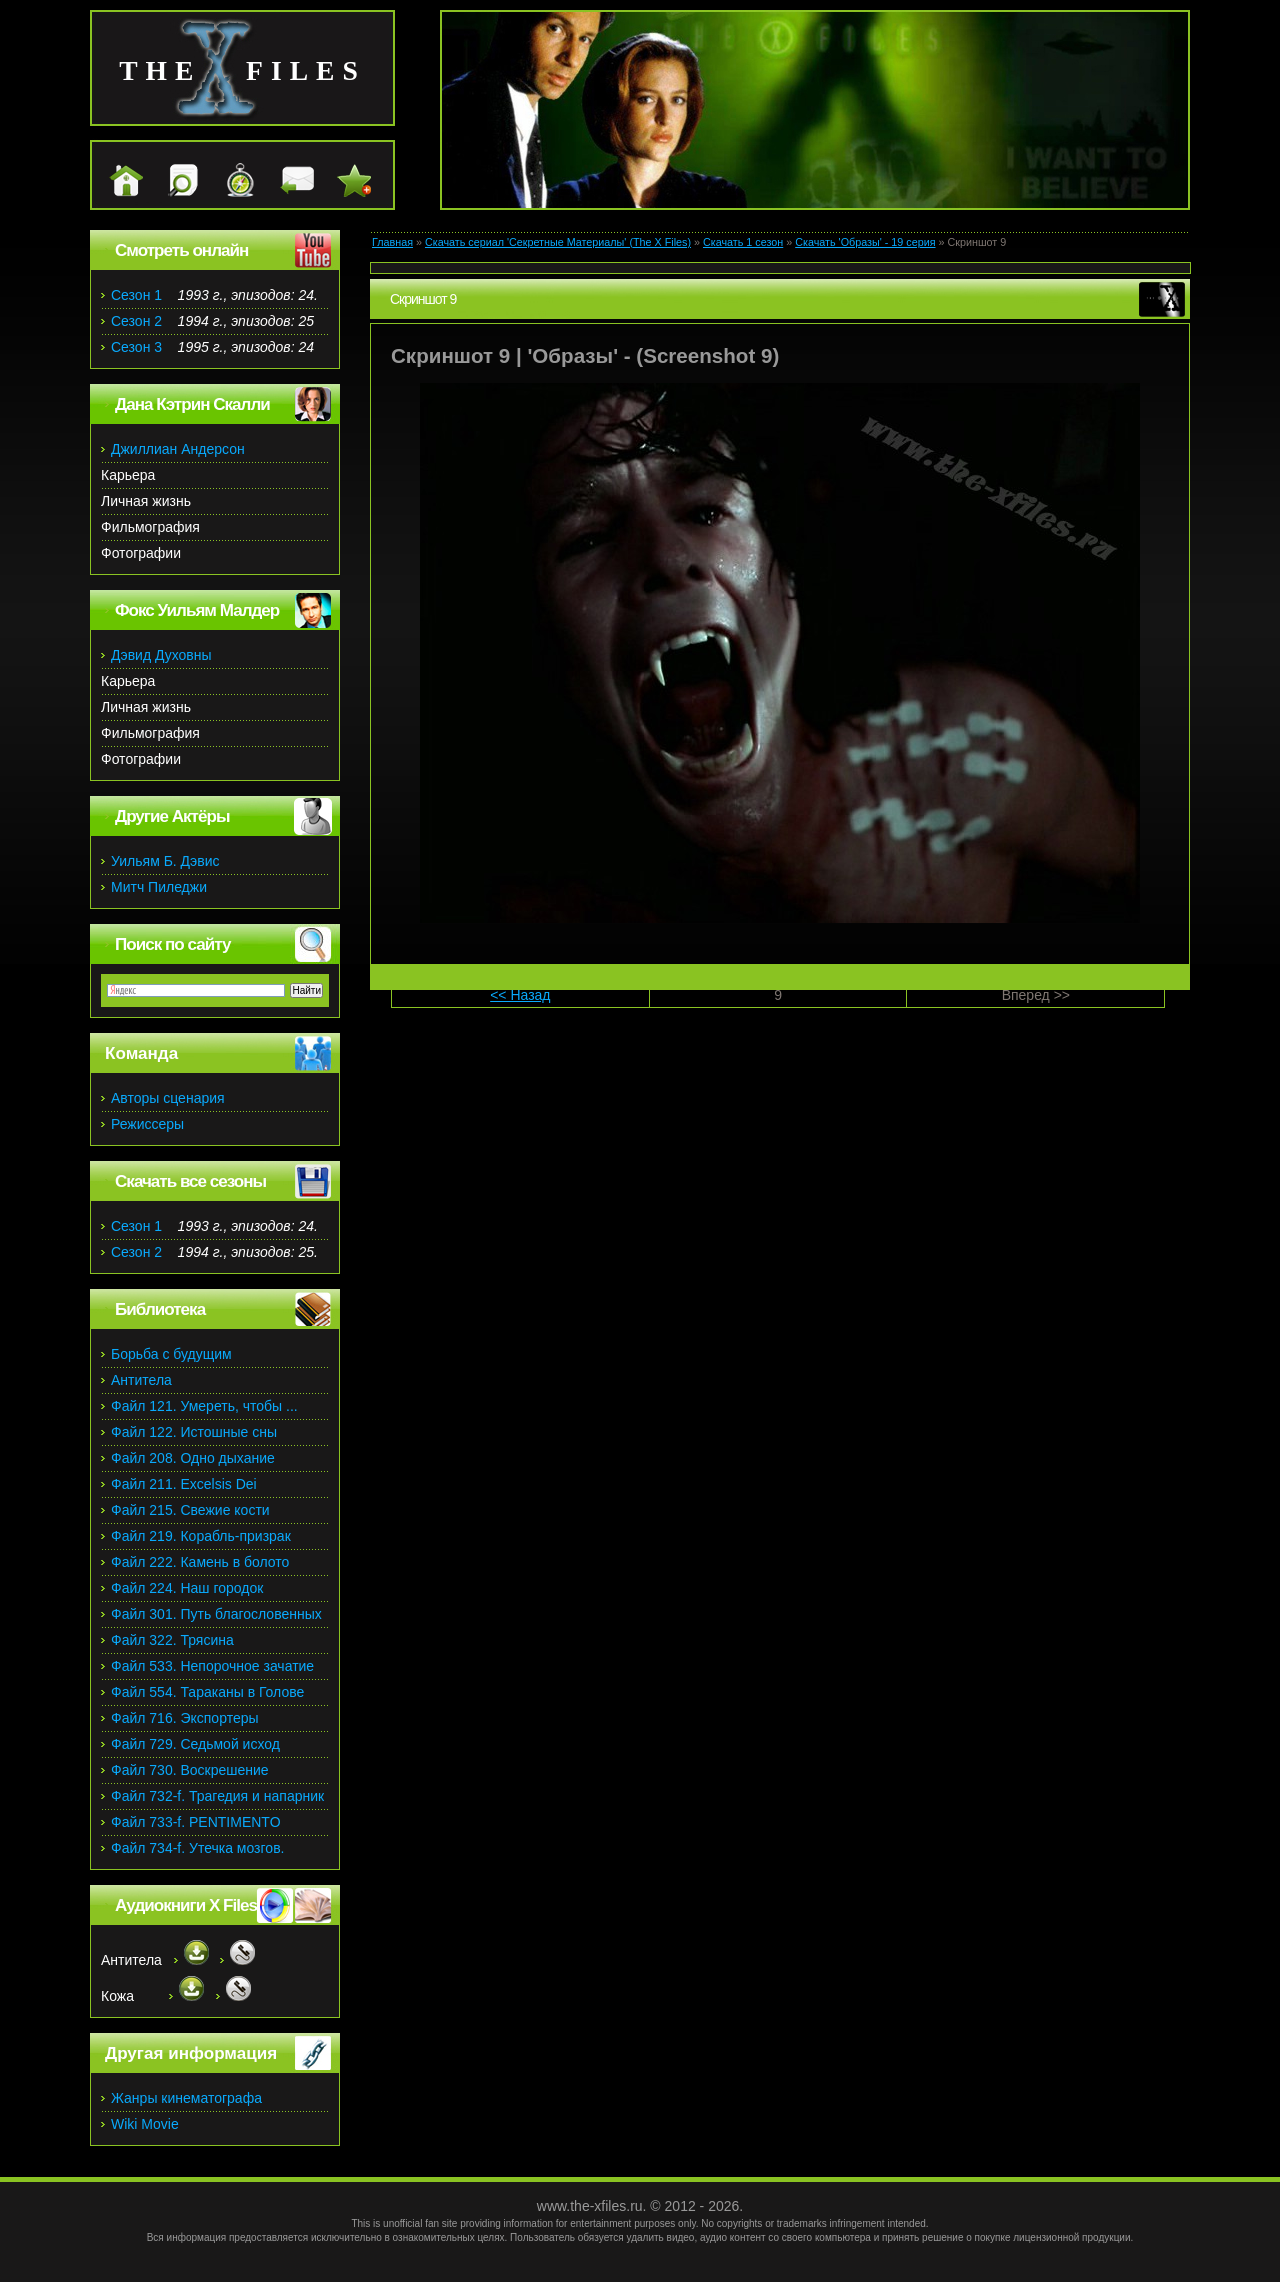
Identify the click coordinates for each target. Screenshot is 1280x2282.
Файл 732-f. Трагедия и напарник (217, 1796)
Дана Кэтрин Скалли (192, 404)
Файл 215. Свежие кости (190, 1510)
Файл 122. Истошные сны (194, 1432)
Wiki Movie (145, 2124)
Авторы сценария (168, 1098)
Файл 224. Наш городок (187, 1588)
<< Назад (520, 995)
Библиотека (160, 1309)
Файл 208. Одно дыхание (193, 1458)
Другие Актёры (172, 816)
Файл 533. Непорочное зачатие (212, 1666)
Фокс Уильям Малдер (197, 610)
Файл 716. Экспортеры (185, 1718)
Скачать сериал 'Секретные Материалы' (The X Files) (558, 242)
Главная (392, 242)
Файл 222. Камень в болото (200, 1562)
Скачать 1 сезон (743, 242)
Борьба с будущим (171, 1354)
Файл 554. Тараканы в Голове (207, 1692)
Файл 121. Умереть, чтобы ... (204, 1406)
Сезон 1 (136, 295)
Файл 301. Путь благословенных (216, 1614)
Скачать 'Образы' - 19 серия (865, 242)
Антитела (141, 1380)
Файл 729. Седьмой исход (195, 1744)
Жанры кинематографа (186, 2098)
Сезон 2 (136, 321)
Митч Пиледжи (159, 887)
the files (242, 70)
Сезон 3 (136, 347)
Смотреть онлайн (181, 250)
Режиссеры (147, 1124)
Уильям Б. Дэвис (165, 861)
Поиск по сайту (172, 944)
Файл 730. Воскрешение (190, 1770)
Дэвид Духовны (161, 655)
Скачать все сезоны (190, 1181)
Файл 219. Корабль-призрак (201, 1536)
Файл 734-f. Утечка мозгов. (197, 1848)
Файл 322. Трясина (172, 1640)
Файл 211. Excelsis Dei (184, 1484)
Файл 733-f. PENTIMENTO (196, 1822)
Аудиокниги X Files (186, 1905)
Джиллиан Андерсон (178, 449)
